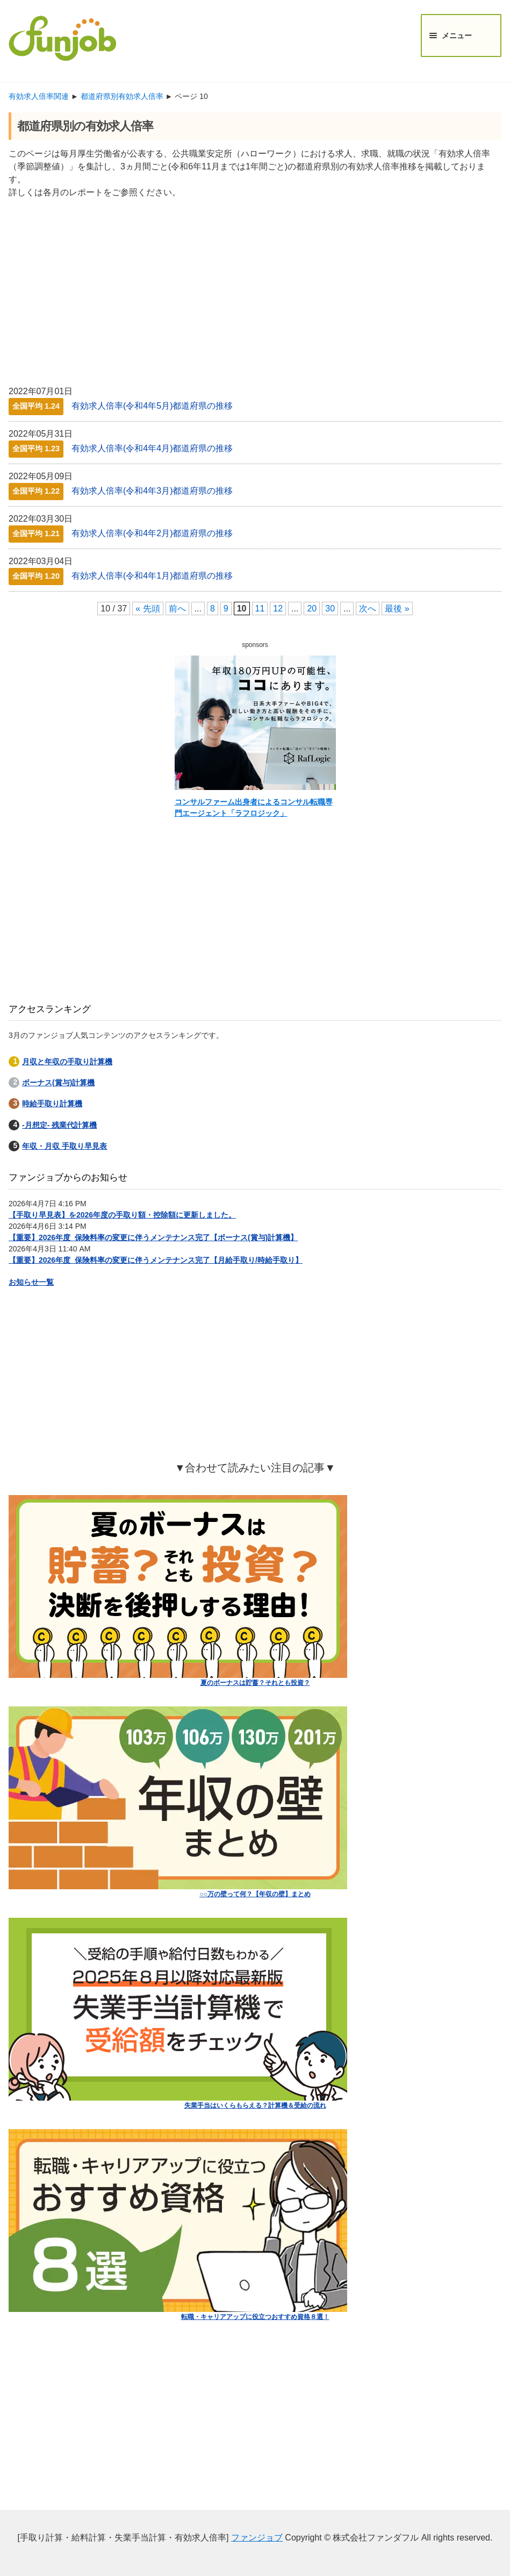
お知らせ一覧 (31, 1282)
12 (278, 608)
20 (312, 608)
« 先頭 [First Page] (147, 608)
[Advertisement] (255, 286)
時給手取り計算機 (52, 1103)
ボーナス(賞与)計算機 (58, 1082)
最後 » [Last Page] (397, 608)
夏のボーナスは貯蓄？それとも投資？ (255, 1683)
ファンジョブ (257, 2537)
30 (330, 608)
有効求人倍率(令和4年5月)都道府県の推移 (152, 405)
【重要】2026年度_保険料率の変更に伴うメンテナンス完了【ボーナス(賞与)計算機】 (153, 1237)
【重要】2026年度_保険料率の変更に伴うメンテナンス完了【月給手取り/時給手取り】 (156, 1260)
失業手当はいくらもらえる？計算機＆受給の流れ (255, 2105)
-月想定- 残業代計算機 (59, 1125)
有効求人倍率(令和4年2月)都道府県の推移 (152, 533)
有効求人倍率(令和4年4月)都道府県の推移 (152, 448)
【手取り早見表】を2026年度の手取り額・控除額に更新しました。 (122, 1215)
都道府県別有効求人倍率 (122, 96)
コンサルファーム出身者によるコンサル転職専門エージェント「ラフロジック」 (254, 807)
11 (260, 608)
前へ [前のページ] (177, 608)
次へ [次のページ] (367, 608)
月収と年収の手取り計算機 (67, 1061)
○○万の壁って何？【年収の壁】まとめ (255, 1894)
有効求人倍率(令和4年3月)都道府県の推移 (152, 490)
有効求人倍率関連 (39, 96)
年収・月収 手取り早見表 (64, 1146)
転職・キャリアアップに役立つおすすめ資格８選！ (255, 2317)
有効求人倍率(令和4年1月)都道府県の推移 (152, 575)
